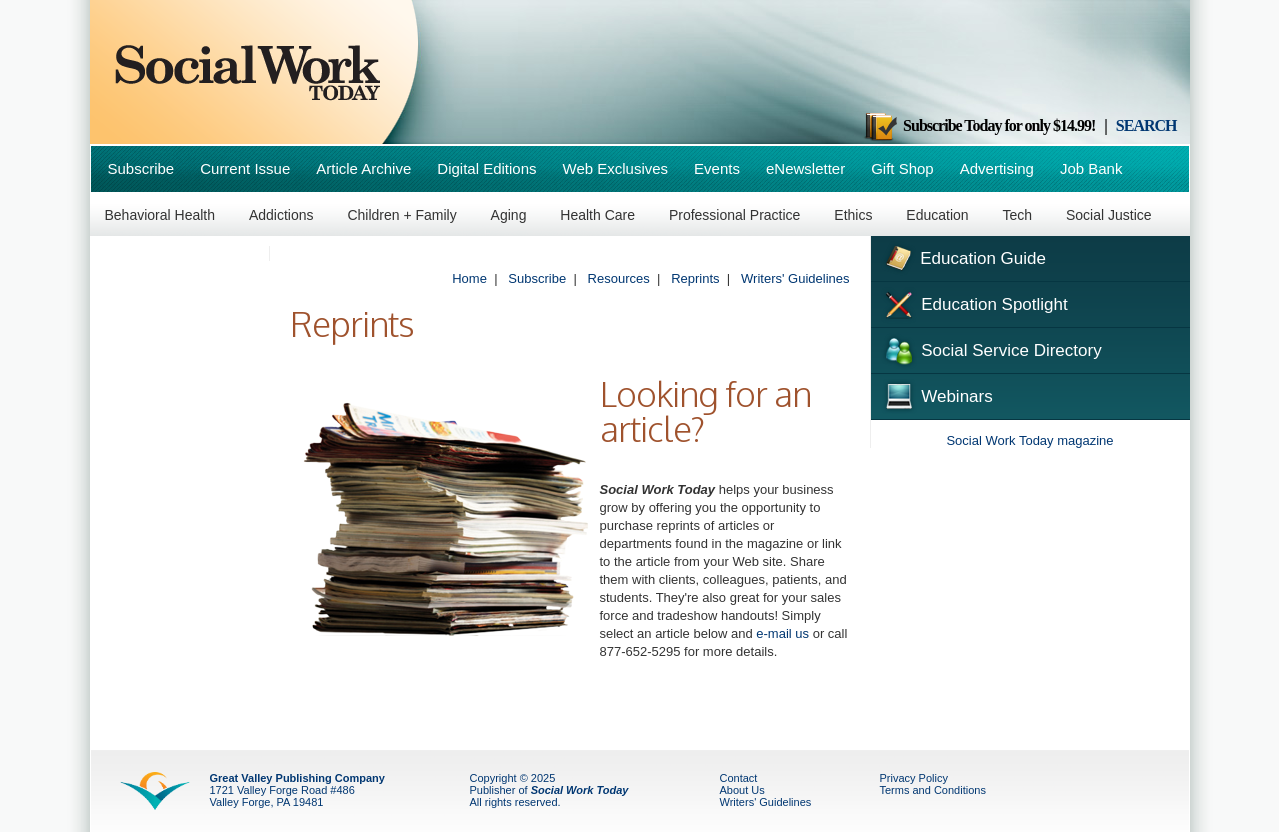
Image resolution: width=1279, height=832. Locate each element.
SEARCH (1146, 125)
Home (469, 278)
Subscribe (141, 168)
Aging (509, 215)
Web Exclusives (616, 168)
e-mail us (782, 633)
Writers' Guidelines (795, 278)
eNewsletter (805, 168)
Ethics (853, 215)
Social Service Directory (991, 349)
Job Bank (1091, 168)
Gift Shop (902, 168)
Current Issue (245, 168)
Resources (619, 278)
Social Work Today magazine (1029, 440)
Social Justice (1109, 215)
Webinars (937, 394)
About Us (742, 790)
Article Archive (363, 168)
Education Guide (963, 256)
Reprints (695, 278)
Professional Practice (735, 215)
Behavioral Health (160, 215)
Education (937, 215)
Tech (1018, 215)
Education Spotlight (974, 303)
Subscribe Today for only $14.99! (979, 125)
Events (717, 168)
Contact (739, 778)
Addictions (281, 215)
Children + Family (401, 215)
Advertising (997, 168)
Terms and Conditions (933, 790)
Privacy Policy (914, 778)
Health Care (597, 215)
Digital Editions (486, 168)
